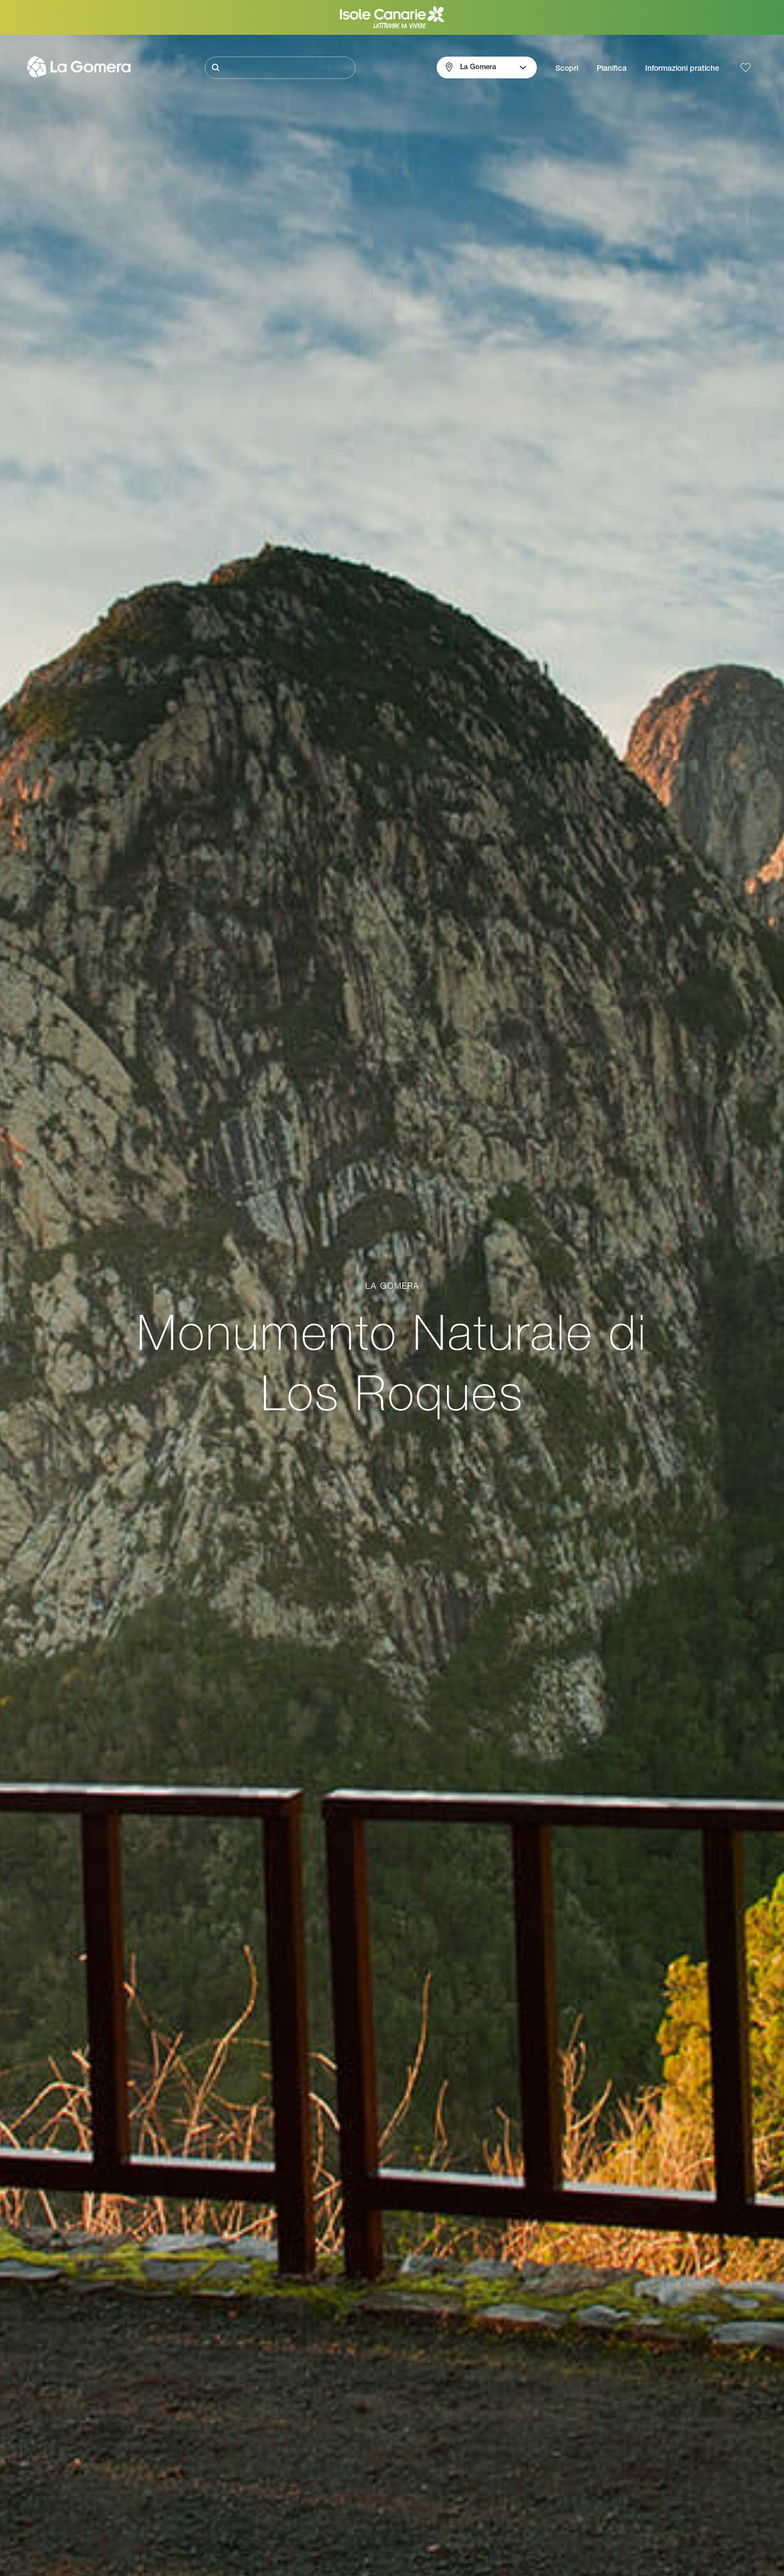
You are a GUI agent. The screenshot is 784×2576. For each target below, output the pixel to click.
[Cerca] (280, 68)
